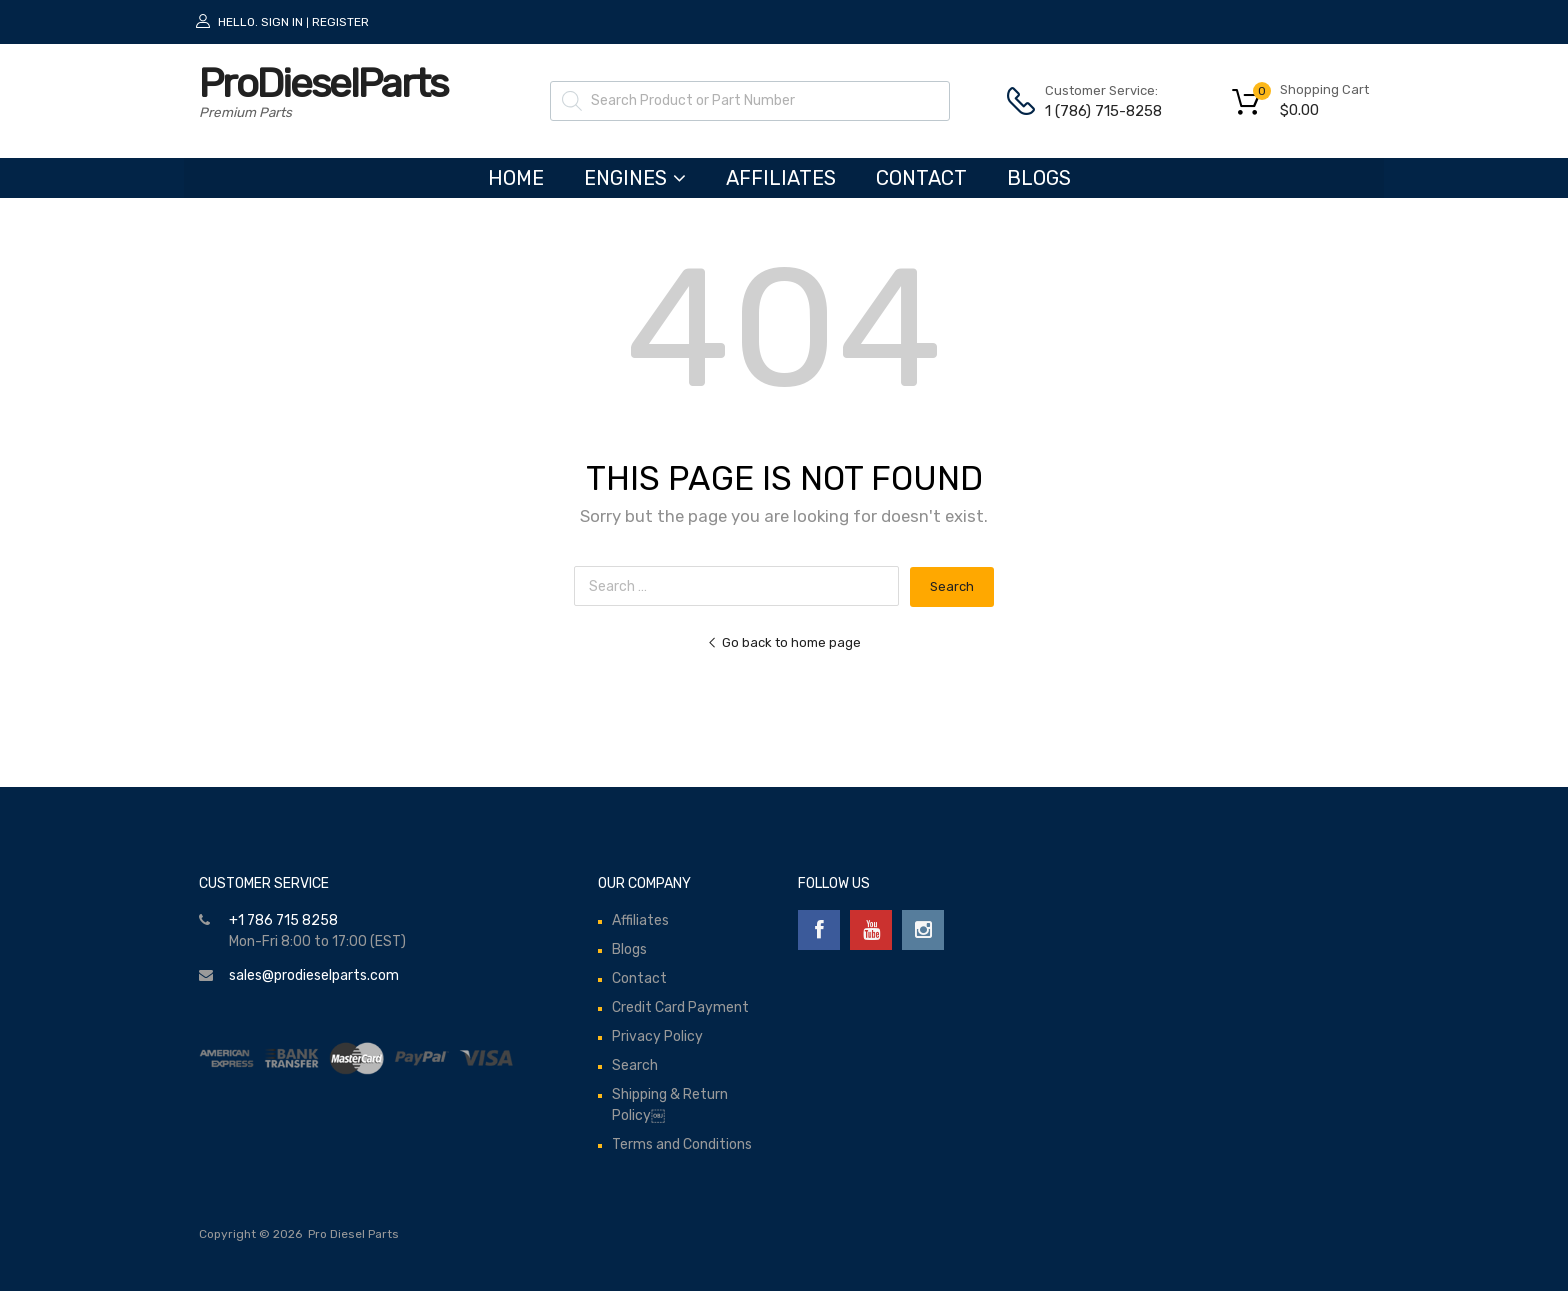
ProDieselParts (323, 83)
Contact (921, 178)
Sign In (282, 22)
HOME (516, 178)
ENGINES (635, 178)
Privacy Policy (657, 1036)
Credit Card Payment (680, 1007)
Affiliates (781, 178)
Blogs (1039, 178)
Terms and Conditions (682, 1144)
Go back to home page (784, 642)
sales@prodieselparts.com (314, 975)
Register (340, 22)
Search (635, 1065)
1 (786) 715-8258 (1094, 111)
